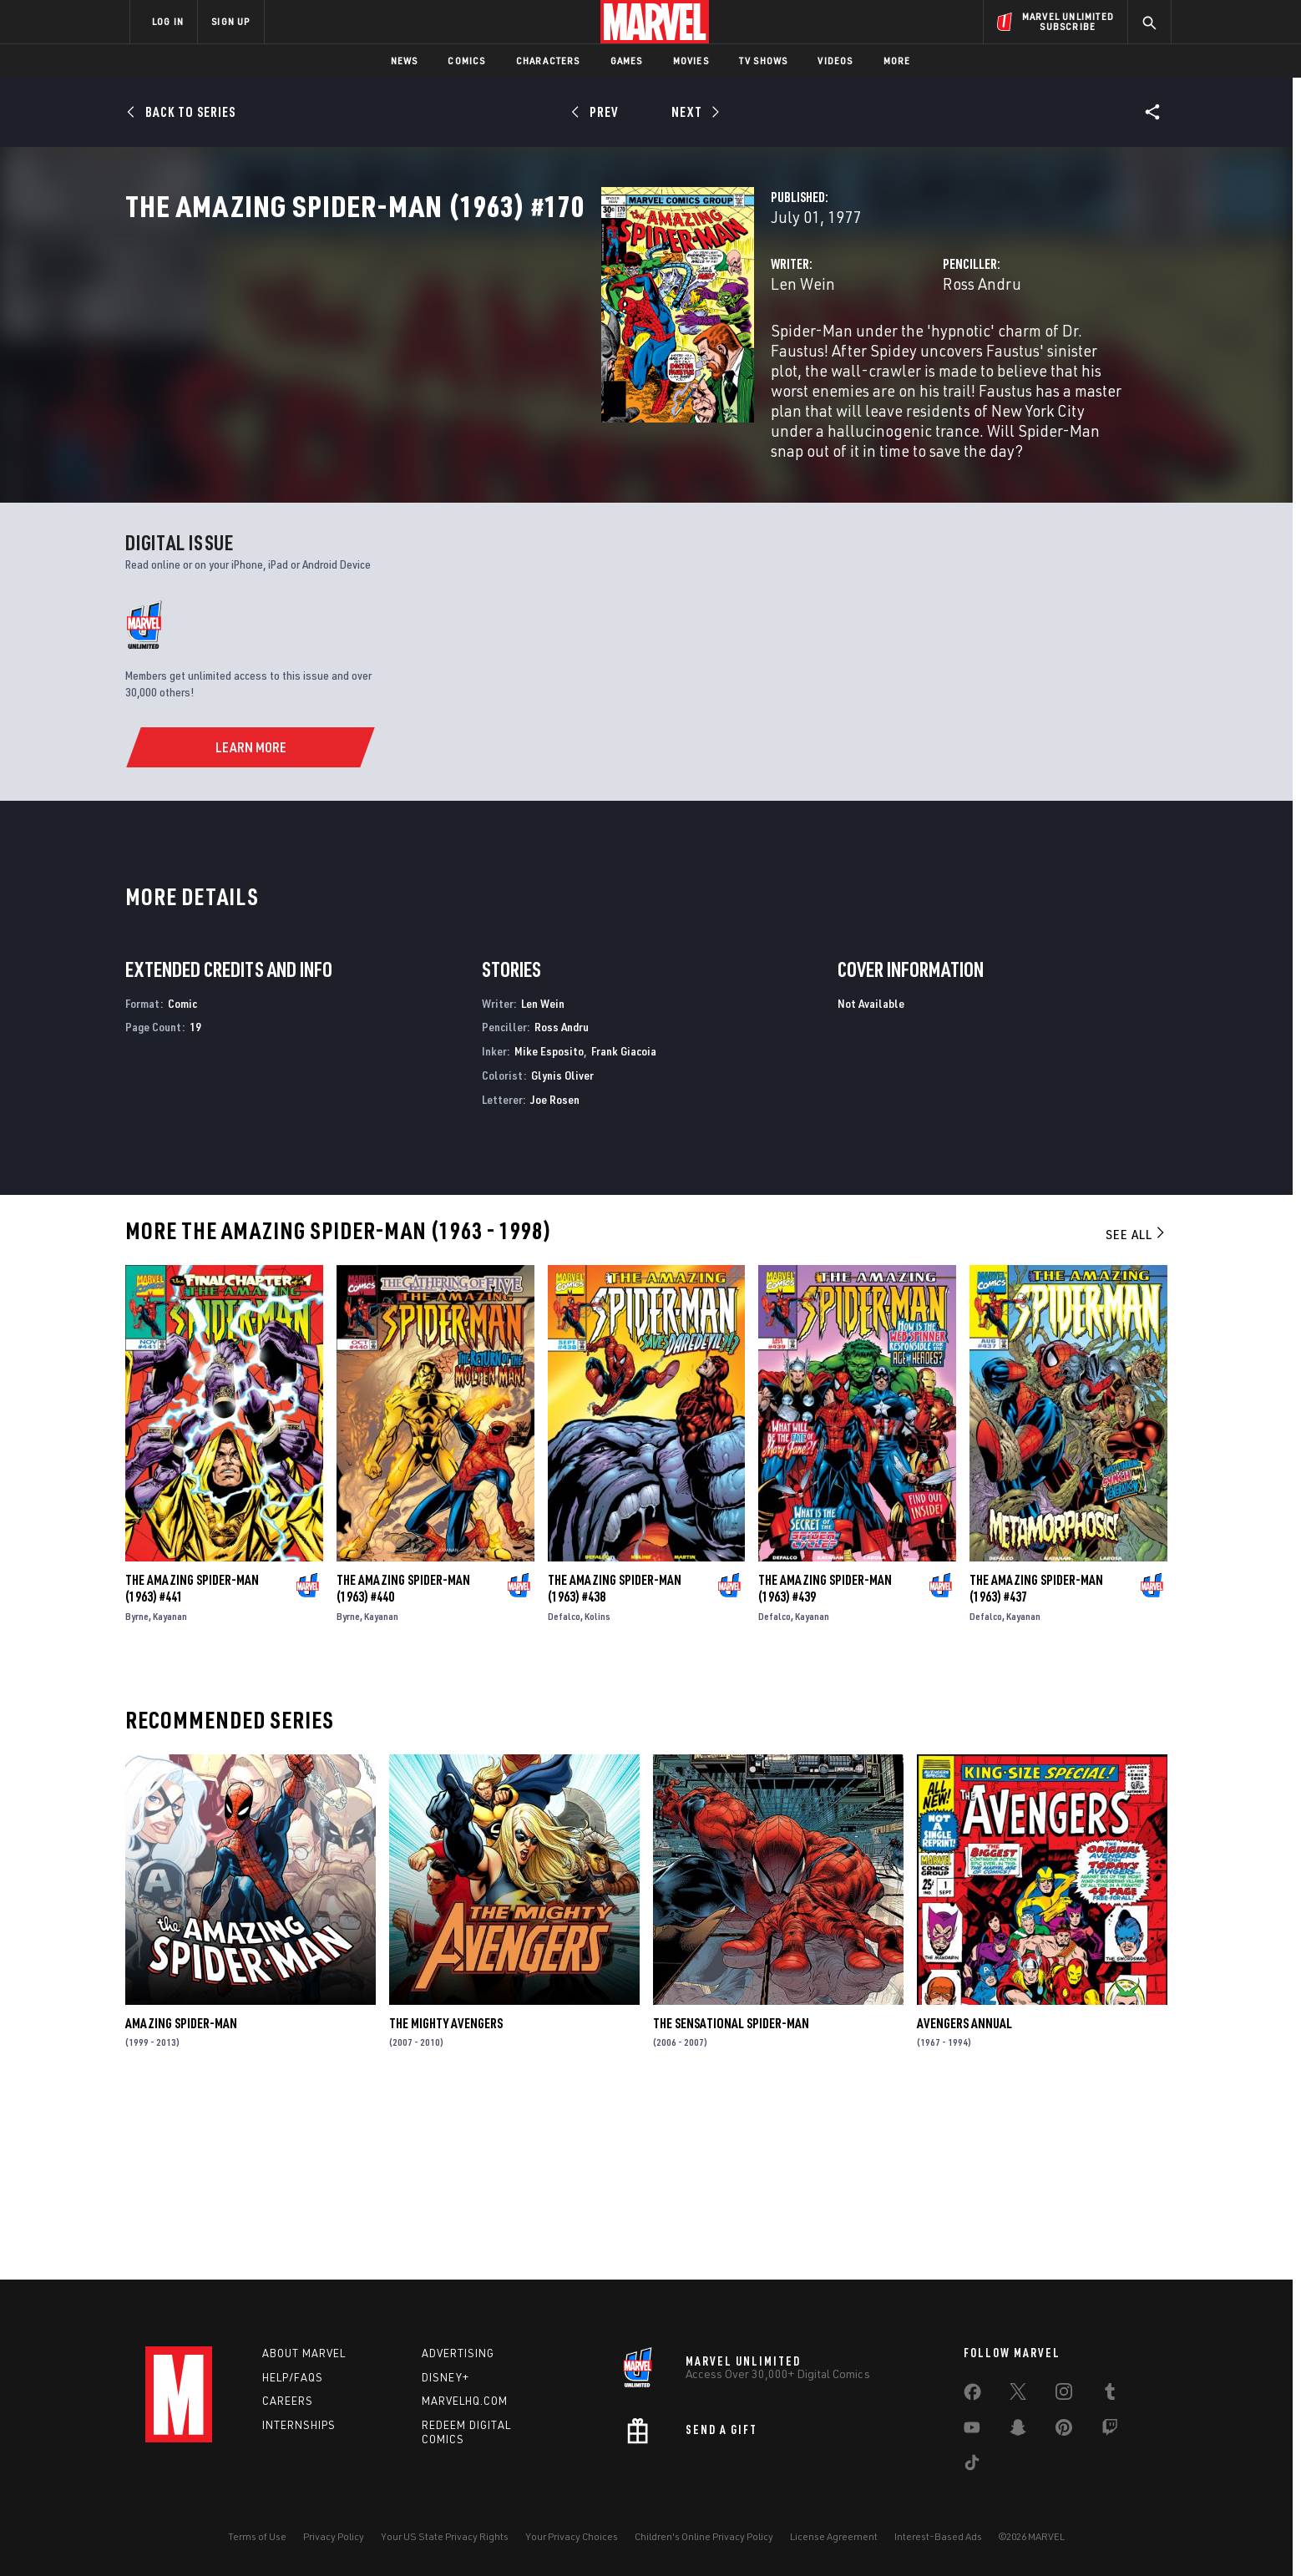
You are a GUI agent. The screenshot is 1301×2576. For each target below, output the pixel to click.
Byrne (137, 1792)
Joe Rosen (555, 1275)
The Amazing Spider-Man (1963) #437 (1036, 1764)
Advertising (458, 2353)
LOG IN (168, 21)
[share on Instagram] (1063, 2394)
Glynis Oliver (562, 1252)
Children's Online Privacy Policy (704, 2536)
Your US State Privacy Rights (445, 2536)
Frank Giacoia (623, 1228)
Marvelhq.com (465, 2400)
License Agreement (834, 2536)
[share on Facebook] (972, 2395)
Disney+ (445, 2377)
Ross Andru (815, 357)
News (404, 60)
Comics (466, 60)
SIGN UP (230, 21)
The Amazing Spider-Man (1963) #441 (192, 1764)
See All (1136, 1410)
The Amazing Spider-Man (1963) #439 (825, 1764)
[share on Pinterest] (1063, 2430)
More (897, 60)
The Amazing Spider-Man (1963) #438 (614, 1764)
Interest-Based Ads (938, 2536)
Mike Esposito (549, 1228)
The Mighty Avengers (446, 2199)
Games (626, 60)
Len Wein (470, 357)
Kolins (597, 1792)
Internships (299, 2425)
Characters (548, 60)
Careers (287, 2400)
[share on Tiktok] (972, 2465)
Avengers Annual (964, 2199)
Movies (691, 60)
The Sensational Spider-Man (731, 2199)
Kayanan (170, 1792)
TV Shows (763, 60)
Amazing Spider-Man (181, 2199)
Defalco (564, 1792)
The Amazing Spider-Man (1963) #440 (403, 1764)
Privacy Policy (333, 2536)
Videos (835, 60)
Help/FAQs (292, 2377)
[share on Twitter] (1018, 2394)
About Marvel (304, 2353)
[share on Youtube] (972, 2430)
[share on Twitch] (1109, 2430)
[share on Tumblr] (1109, 2394)
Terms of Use (257, 2536)
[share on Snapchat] (1018, 2430)
